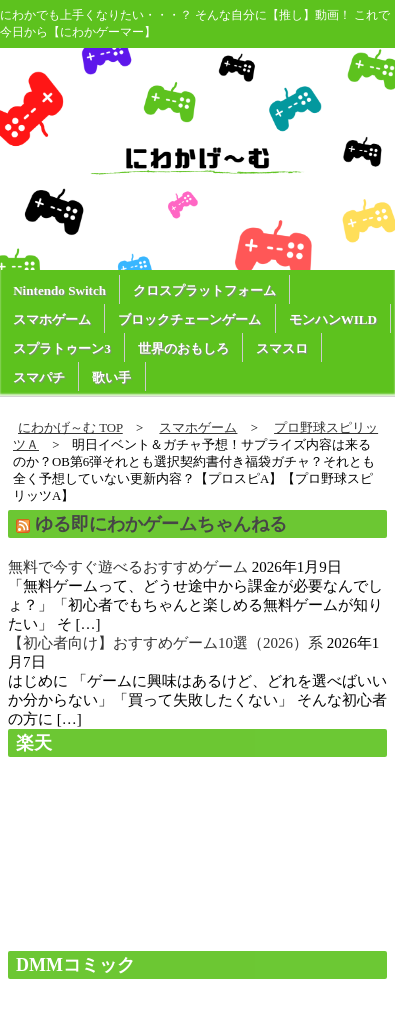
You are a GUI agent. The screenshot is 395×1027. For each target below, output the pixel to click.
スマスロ (282, 348)
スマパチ (39, 377)
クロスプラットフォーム (204, 290)
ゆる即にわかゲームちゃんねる (161, 524)
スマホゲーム (52, 319)
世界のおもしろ (183, 348)
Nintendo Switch (59, 290)
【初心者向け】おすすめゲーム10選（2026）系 (165, 643)
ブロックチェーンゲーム (189, 319)
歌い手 (111, 377)
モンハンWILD (333, 319)
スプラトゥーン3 (62, 348)
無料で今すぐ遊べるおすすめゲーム (128, 567)
